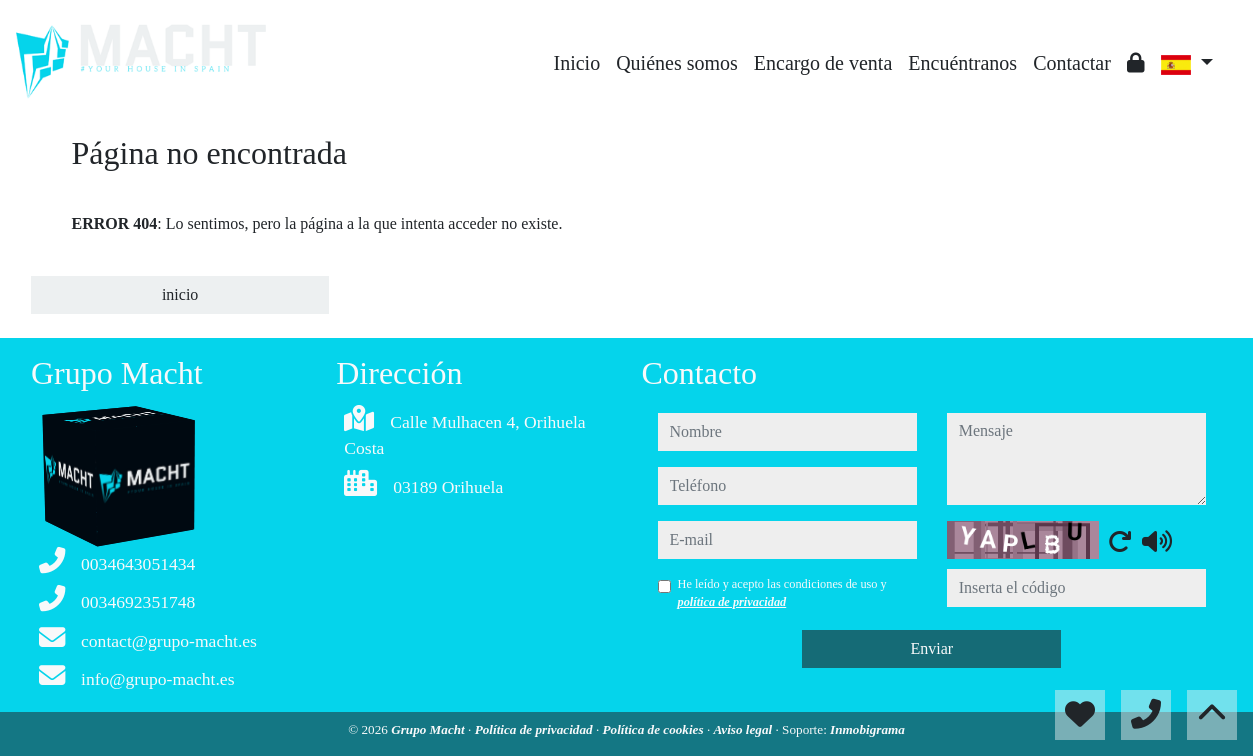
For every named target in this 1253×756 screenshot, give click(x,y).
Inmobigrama (867, 729)
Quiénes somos (677, 63)
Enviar (931, 648)
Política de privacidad (535, 729)
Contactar (1072, 63)
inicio (180, 294)
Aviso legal (744, 729)
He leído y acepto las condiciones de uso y (782, 593)
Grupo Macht (429, 729)
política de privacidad (732, 602)
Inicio (577, 63)
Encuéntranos (962, 63)
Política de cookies (655, 729)
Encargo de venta (823, 63)
